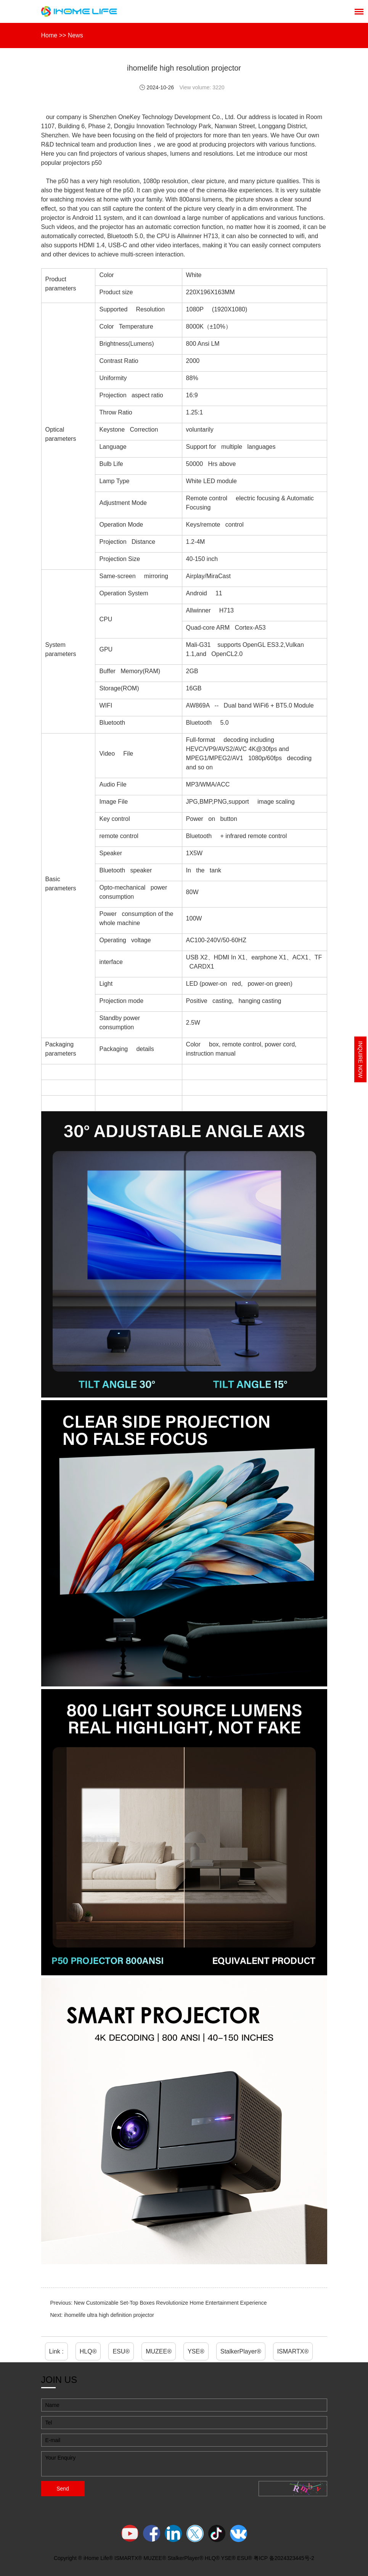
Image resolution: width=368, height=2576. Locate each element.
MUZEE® (159, 2351)
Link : (56, 2351)
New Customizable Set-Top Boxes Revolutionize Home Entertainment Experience (170, 2303)
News (75, 35)
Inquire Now (360, 1059)
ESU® (121, 2351)
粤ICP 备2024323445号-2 (284, 2558)
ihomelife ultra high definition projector (109, 2315)
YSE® (196, 2351)
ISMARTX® (293, 2351)
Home (49, 35)
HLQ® (88, 2351)
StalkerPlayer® (240, 2351)
